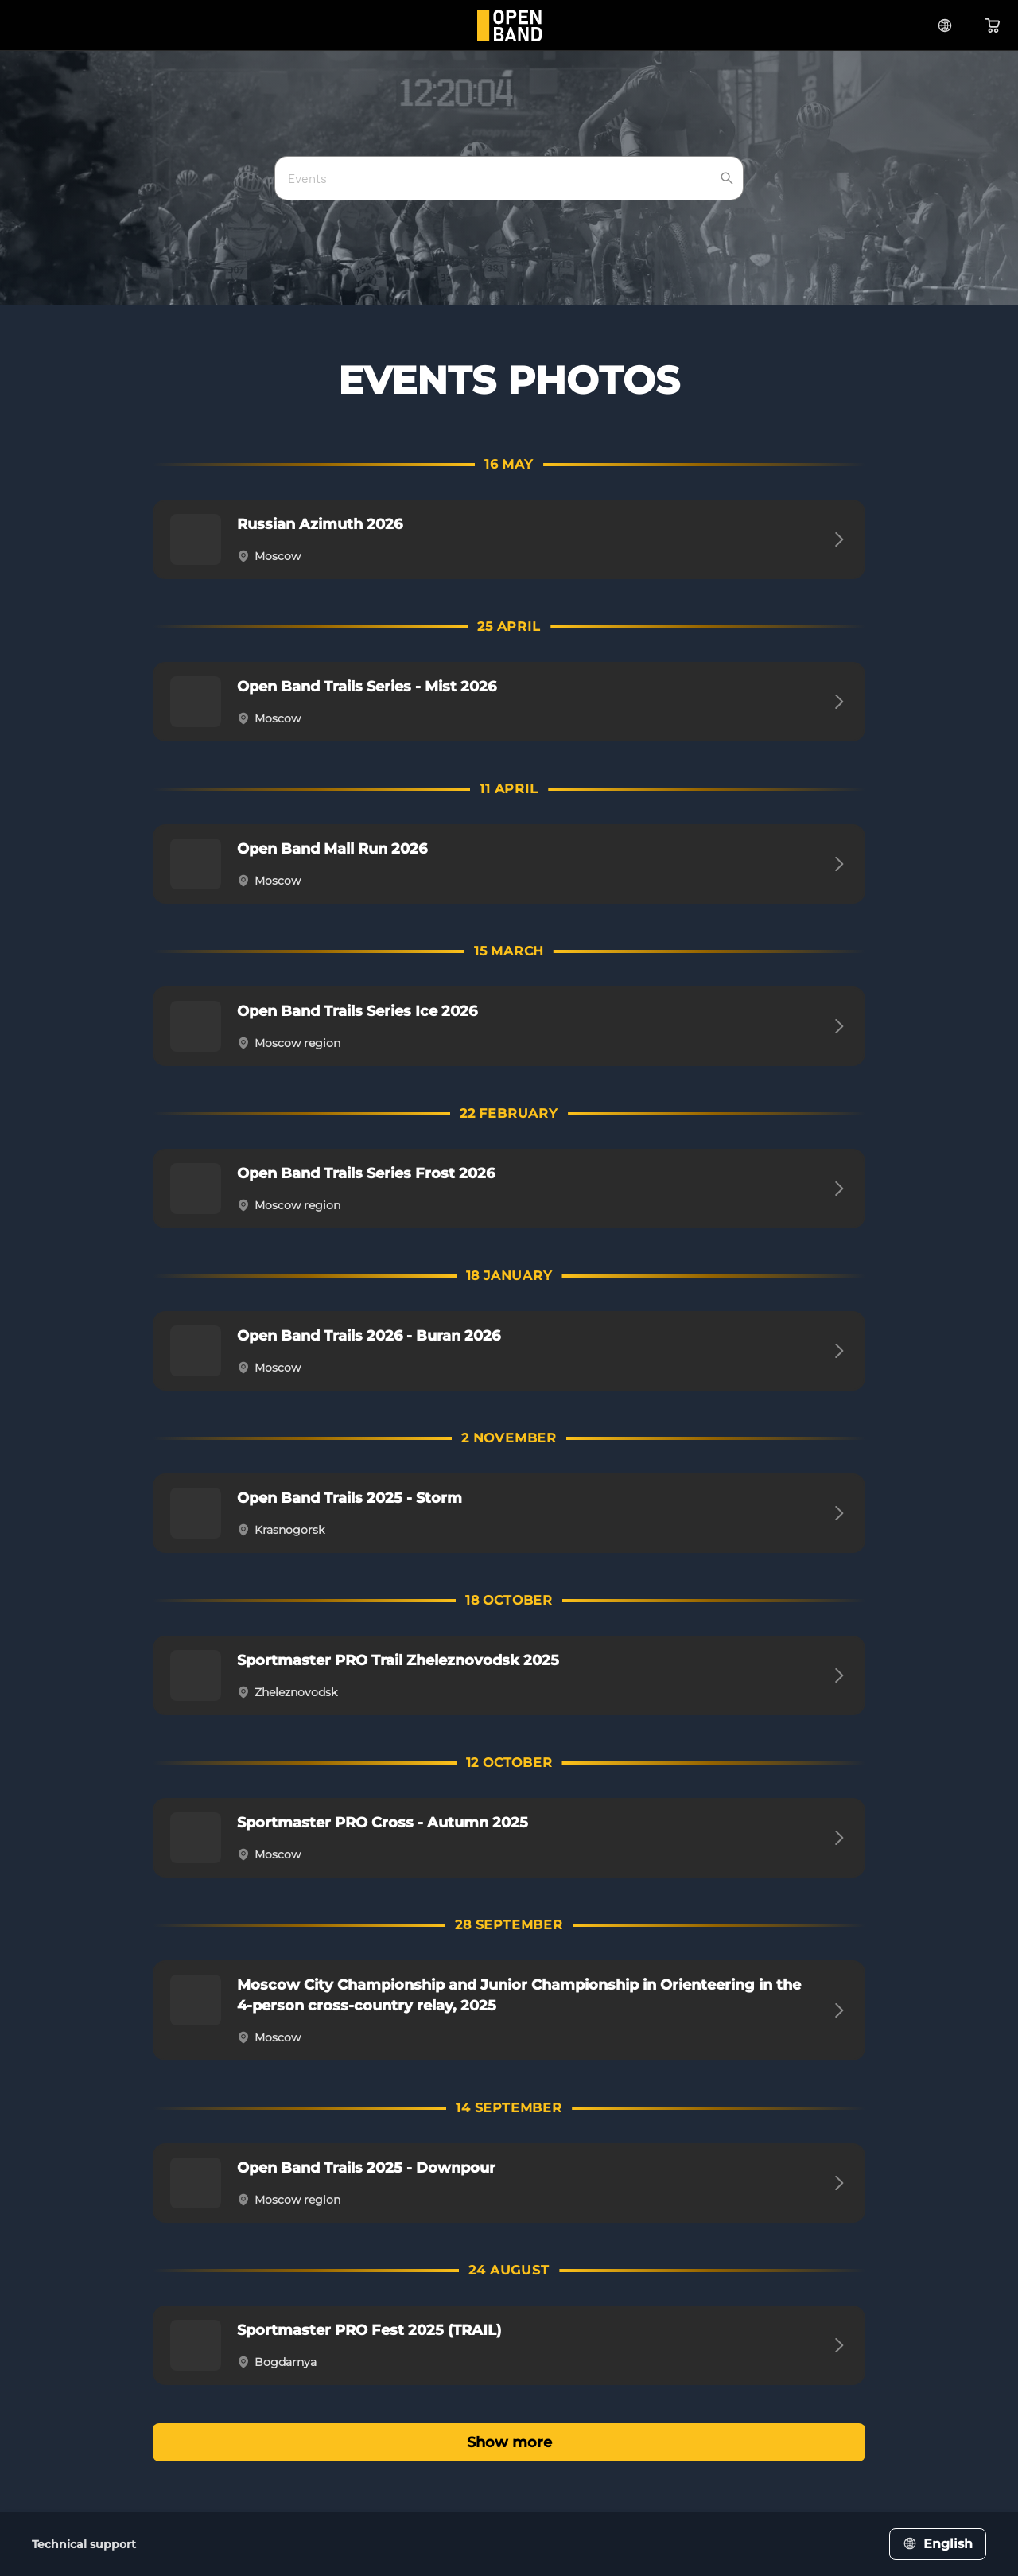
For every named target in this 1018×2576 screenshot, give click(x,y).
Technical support (84, 2544)
